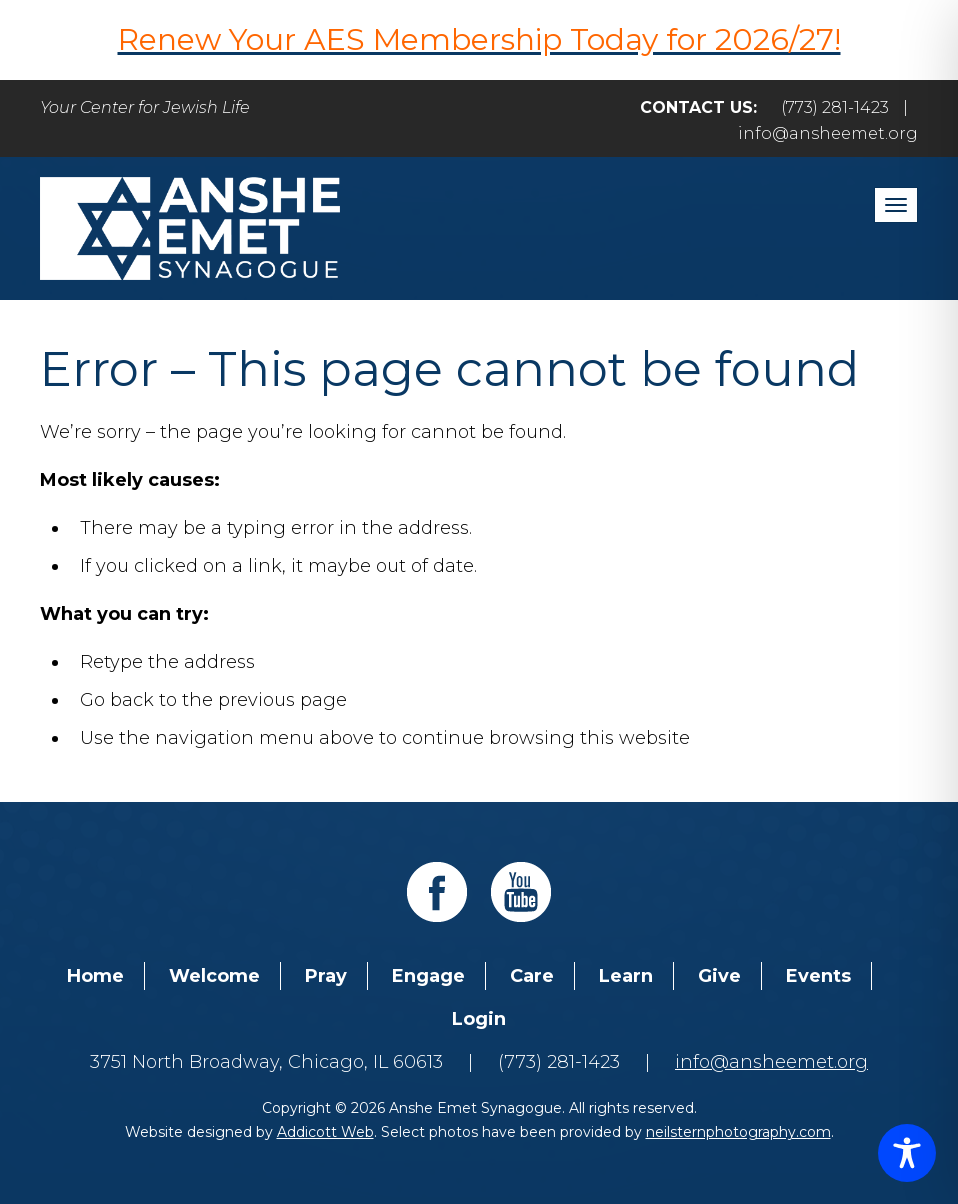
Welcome (214, 976)
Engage (428, 976)
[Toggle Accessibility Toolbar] (907, 1153)
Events (818, 976)
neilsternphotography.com (738, 1132)
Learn (626, 976)
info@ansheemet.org (828, 133)
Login (479, 1019)
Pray (326, 976)
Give (719, 976)
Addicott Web (325, 1132)
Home (95, 976)
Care (532, 976)
